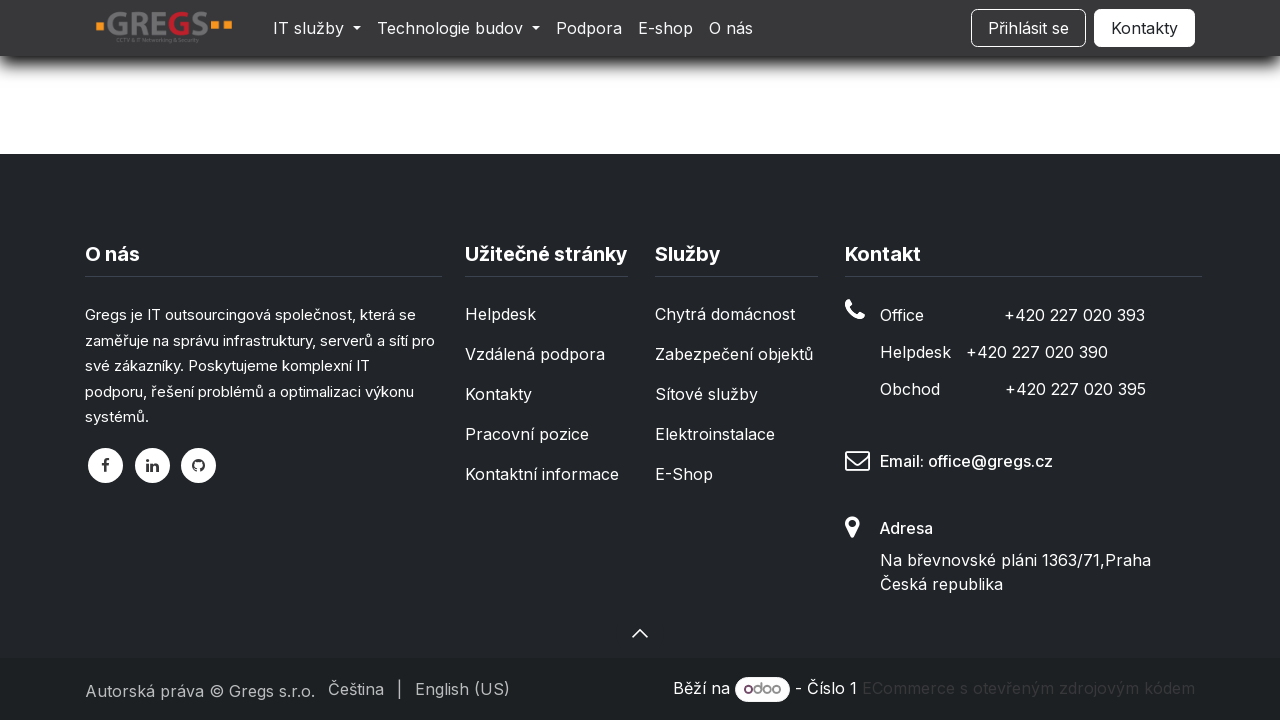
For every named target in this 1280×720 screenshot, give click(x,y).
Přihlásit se (1028, 28)
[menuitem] (317, 28)
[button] (640, 633)
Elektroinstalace (715, 434)
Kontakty (1144, 28)
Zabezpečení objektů (734, 354)
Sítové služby (706, 394)
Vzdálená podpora (535, 354)
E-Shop (684, 474)
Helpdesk (500, 314)
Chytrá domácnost (725, 314)
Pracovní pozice (527, 434)
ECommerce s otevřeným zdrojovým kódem (1028, 688)
